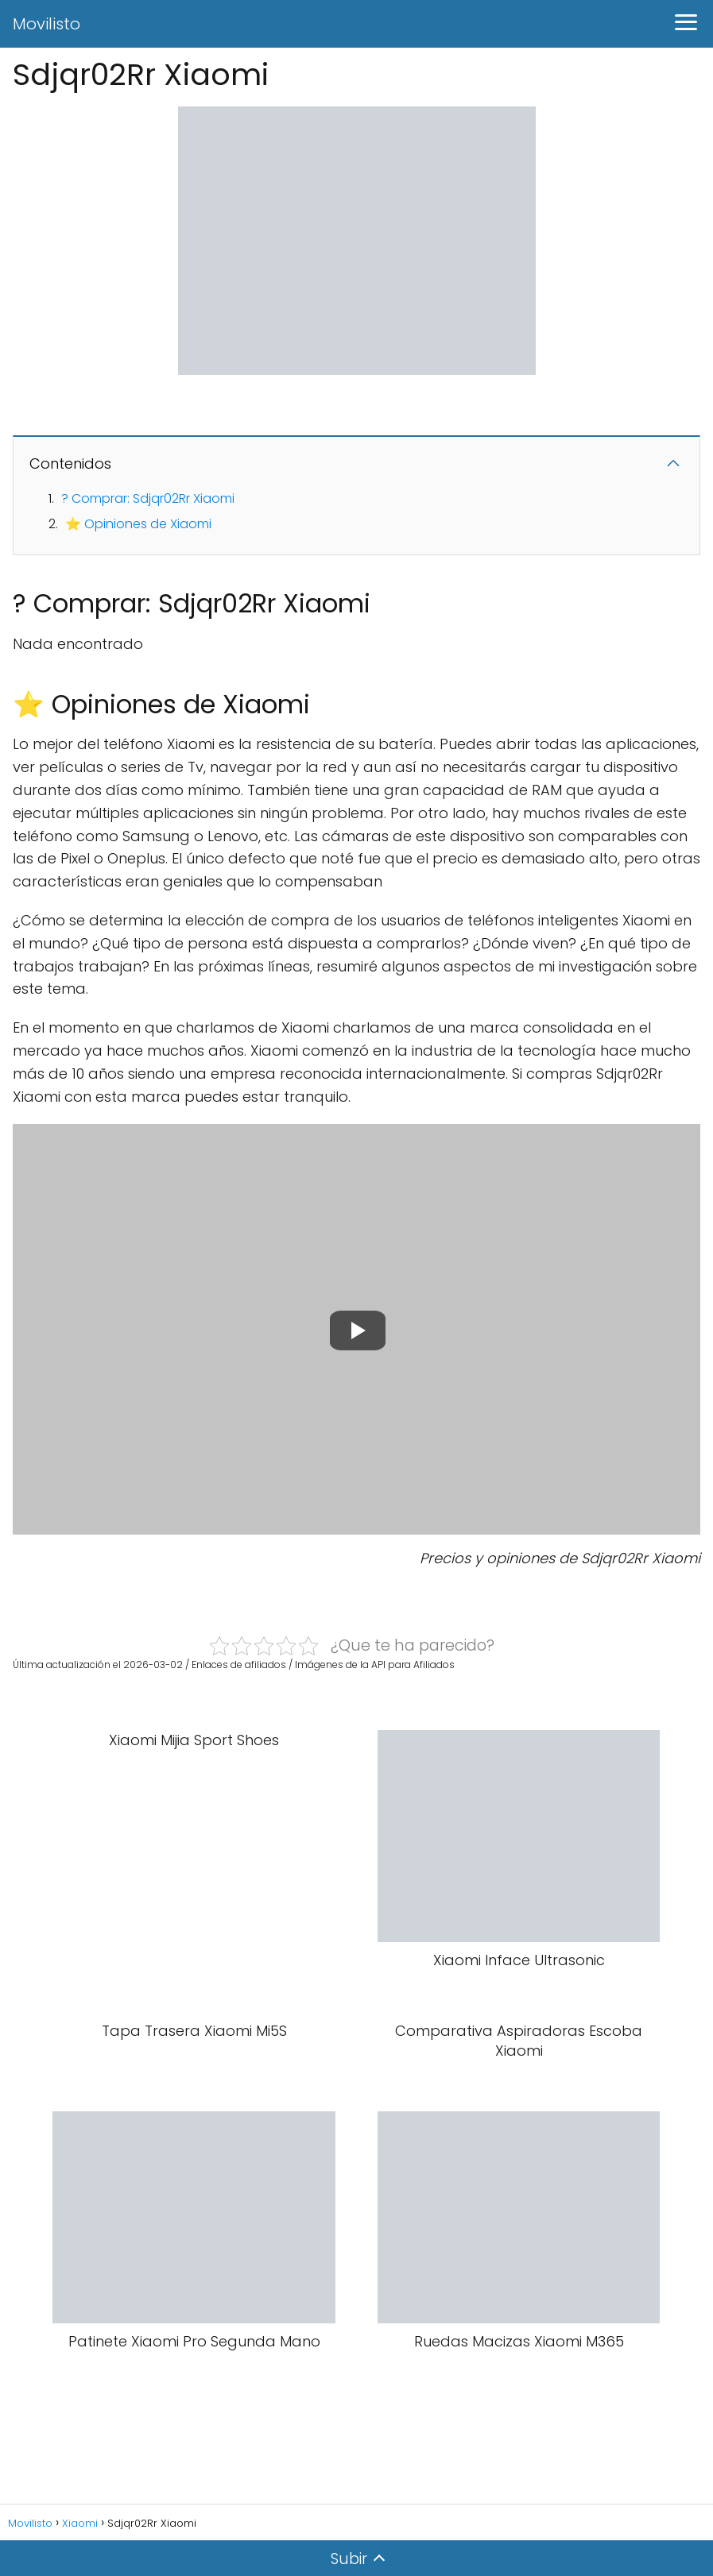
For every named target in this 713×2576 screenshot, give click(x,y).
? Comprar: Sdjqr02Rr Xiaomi (147, 498)
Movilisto (46, 24)
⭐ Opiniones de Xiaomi (138, 524)
